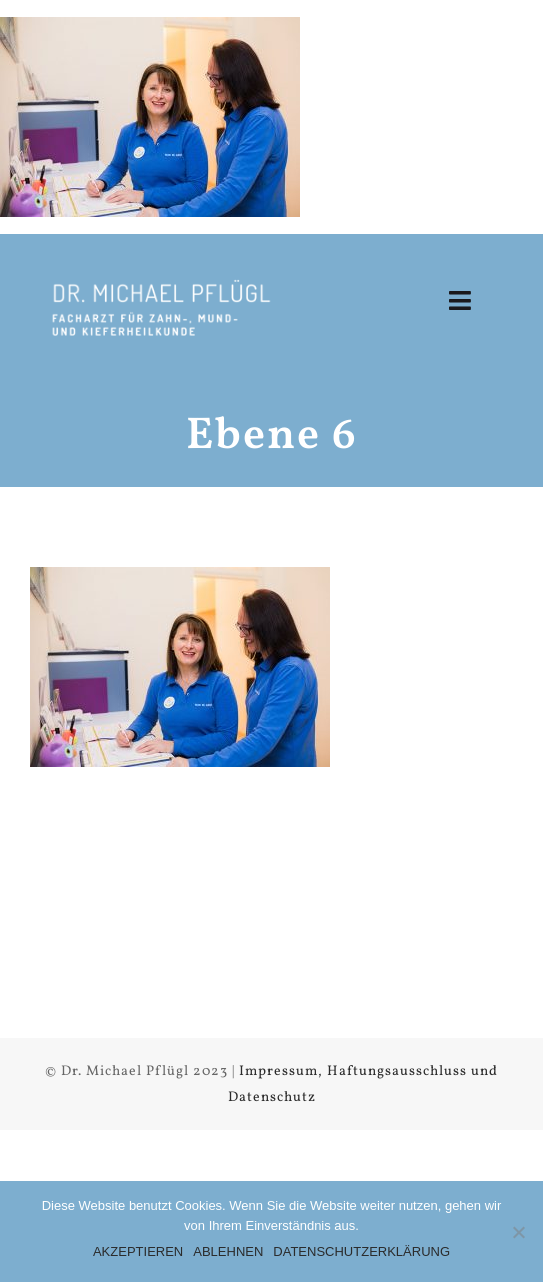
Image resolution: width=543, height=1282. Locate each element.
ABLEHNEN (228, 1251)
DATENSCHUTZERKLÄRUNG (361, 1251)
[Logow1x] (160, 282)
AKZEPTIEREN (138, 1251)
